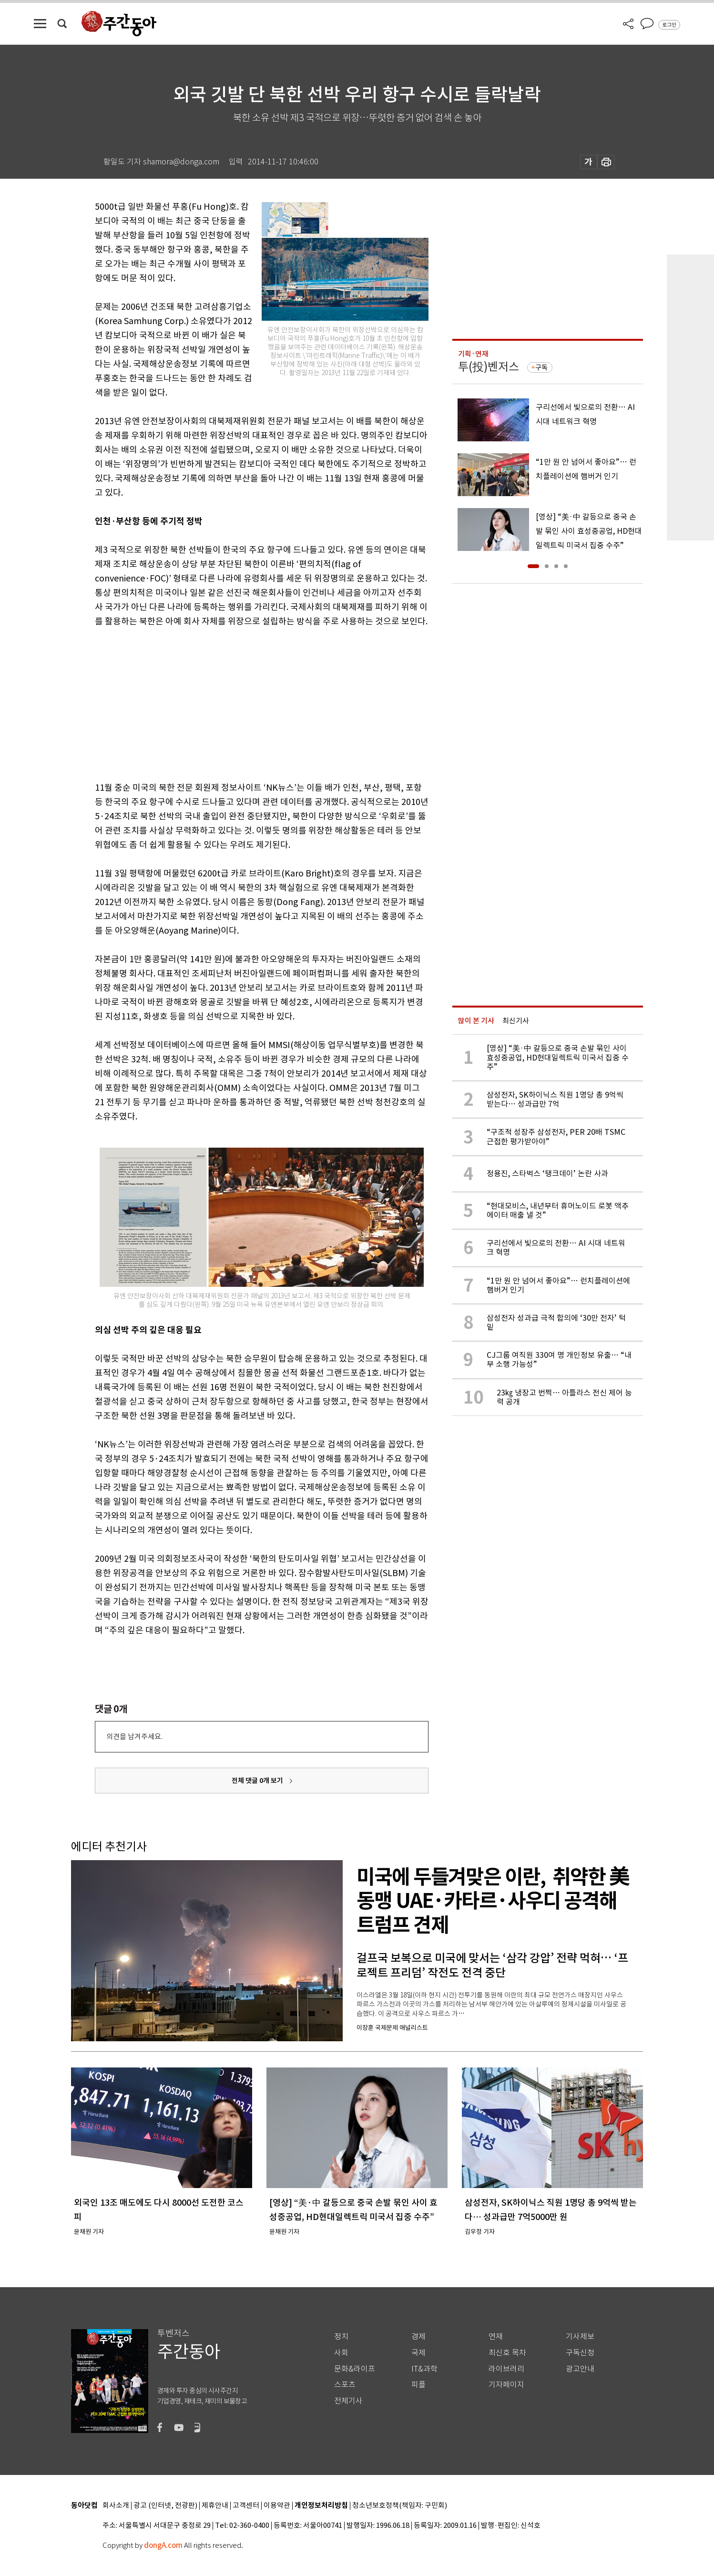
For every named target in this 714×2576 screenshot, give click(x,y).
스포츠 (345, 2384)
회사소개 (115, 2506)
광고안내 (580, 2368)
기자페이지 (506, 2384)
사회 (341, 2352)
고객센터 (246, 2506)
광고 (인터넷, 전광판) (165, 2506)
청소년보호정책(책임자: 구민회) (399, 2506)
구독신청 (580, 2352)
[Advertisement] (238, 702)
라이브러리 (506, 2368)
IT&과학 (424, 2368)
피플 (418, 2384)
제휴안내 (215, 2506)
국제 (418, 2352)
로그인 (669, 24)
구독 (541, 367)
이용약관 (277, 2506)
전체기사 (348, 2400)
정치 (341, 2336)
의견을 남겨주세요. (134, 1736)
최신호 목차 (507, 2352)
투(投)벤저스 (488, 366)
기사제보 (580, 2336)
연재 (496, 2336)
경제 (418, 2336)
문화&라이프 (354, 2368)
